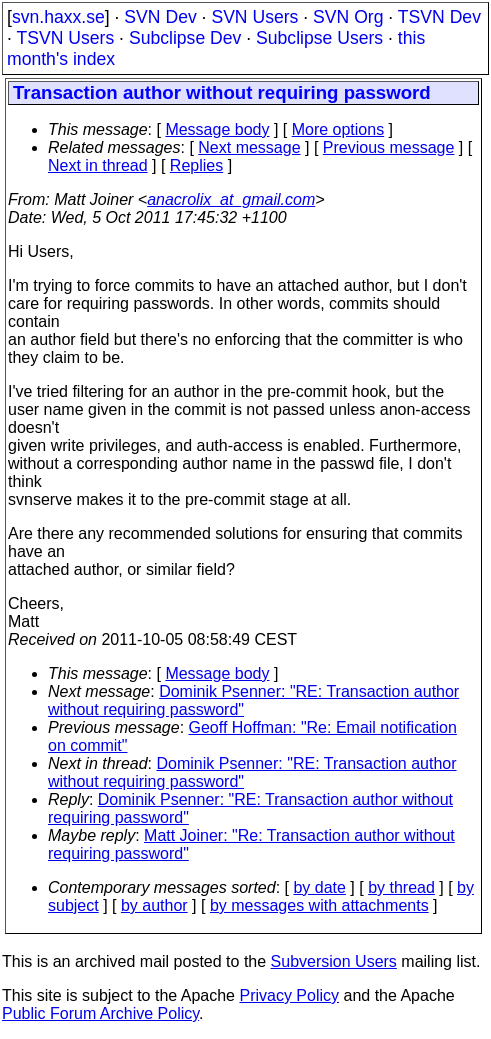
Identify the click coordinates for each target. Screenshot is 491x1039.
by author (154, 905)
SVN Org (348, 17)
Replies (196, 165)
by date (319, 887)
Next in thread (98, 165)
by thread (401, 887)
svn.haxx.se (58, 17)
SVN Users (254, 17)
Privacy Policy (289, 995)
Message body (217, 129)
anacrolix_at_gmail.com (231, 199)
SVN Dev (160, 17)
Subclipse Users (319, 38)
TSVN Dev (439, 17)
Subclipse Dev (185, 38)
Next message (249, 147)
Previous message (389, 147)
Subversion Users (334, 961)
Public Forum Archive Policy (100, 1013)
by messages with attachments (319, 905)
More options (338, 129)
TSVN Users (65, 38)
